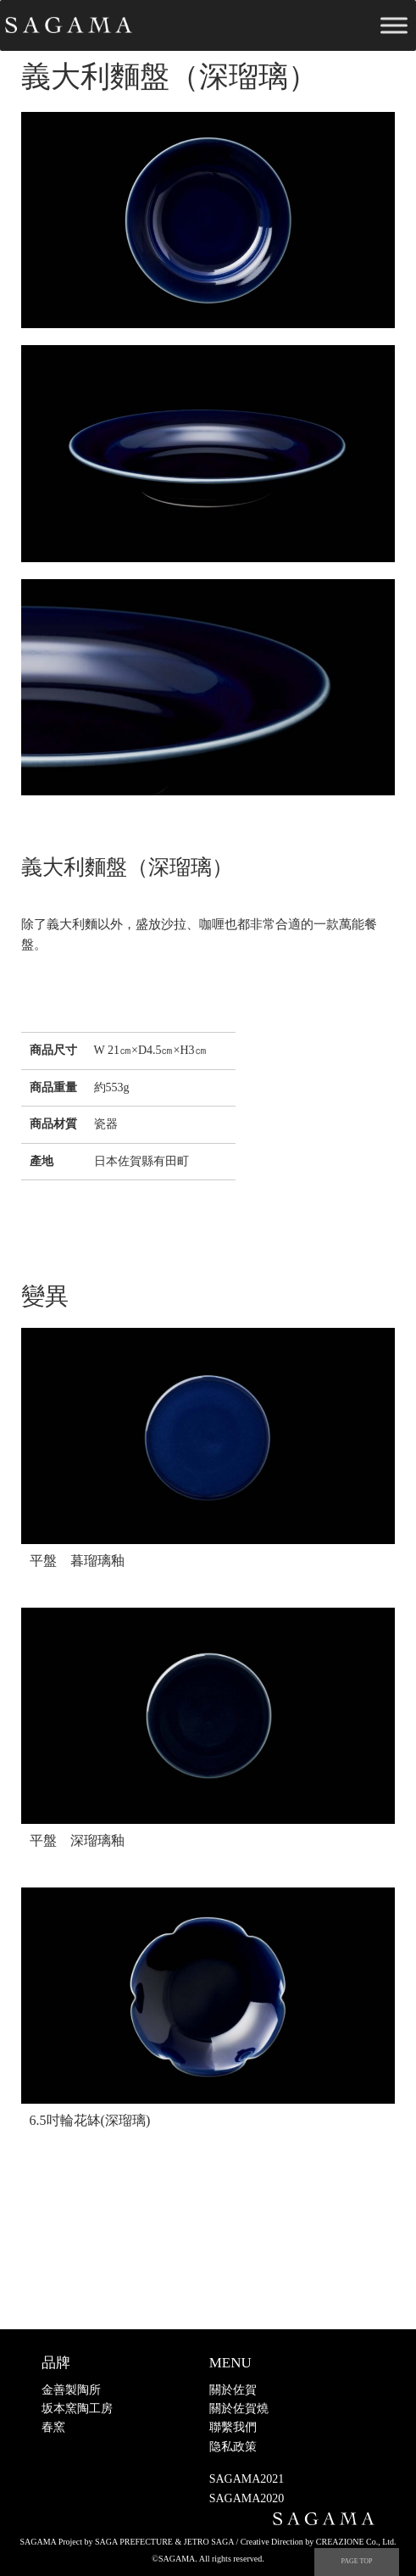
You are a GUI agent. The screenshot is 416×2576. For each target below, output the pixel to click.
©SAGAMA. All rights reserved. (207, 2558)
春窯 (53, 2427)
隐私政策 (233, 2446)
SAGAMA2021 (247, 2479)
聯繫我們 (233, 2427)
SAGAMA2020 (247, 2498)
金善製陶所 (71, 2390)
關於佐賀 (233, 2390)
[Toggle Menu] (394, 25)
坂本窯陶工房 (77, 2408)
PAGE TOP (357, 2561)
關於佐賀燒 (239, 2408)
